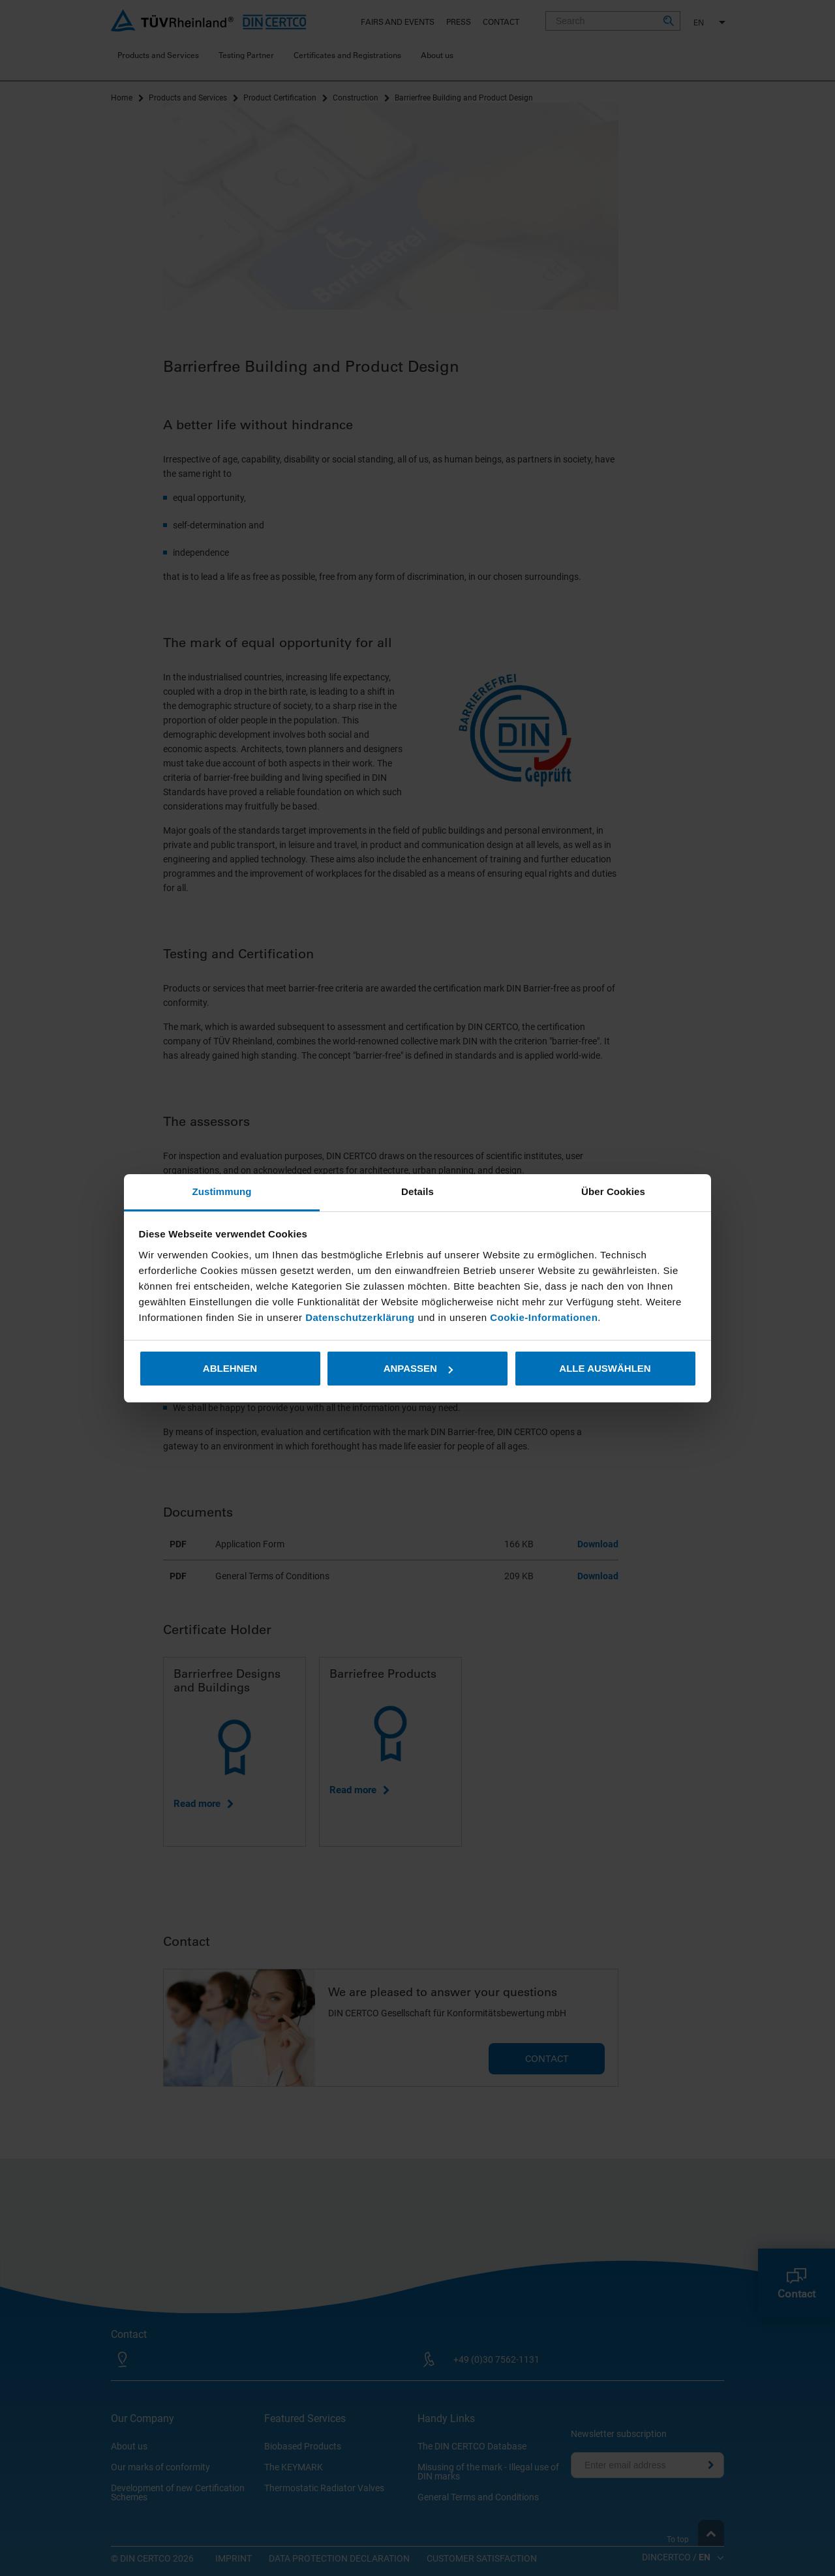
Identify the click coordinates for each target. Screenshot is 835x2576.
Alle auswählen (604, 1368)
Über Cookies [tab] (613, 1191)
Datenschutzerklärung (361, 1317)
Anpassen (418, 1368)
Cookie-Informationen (544, 1317)
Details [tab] (417, 1191)
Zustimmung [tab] (222, 1191)
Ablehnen (230, 1368)
